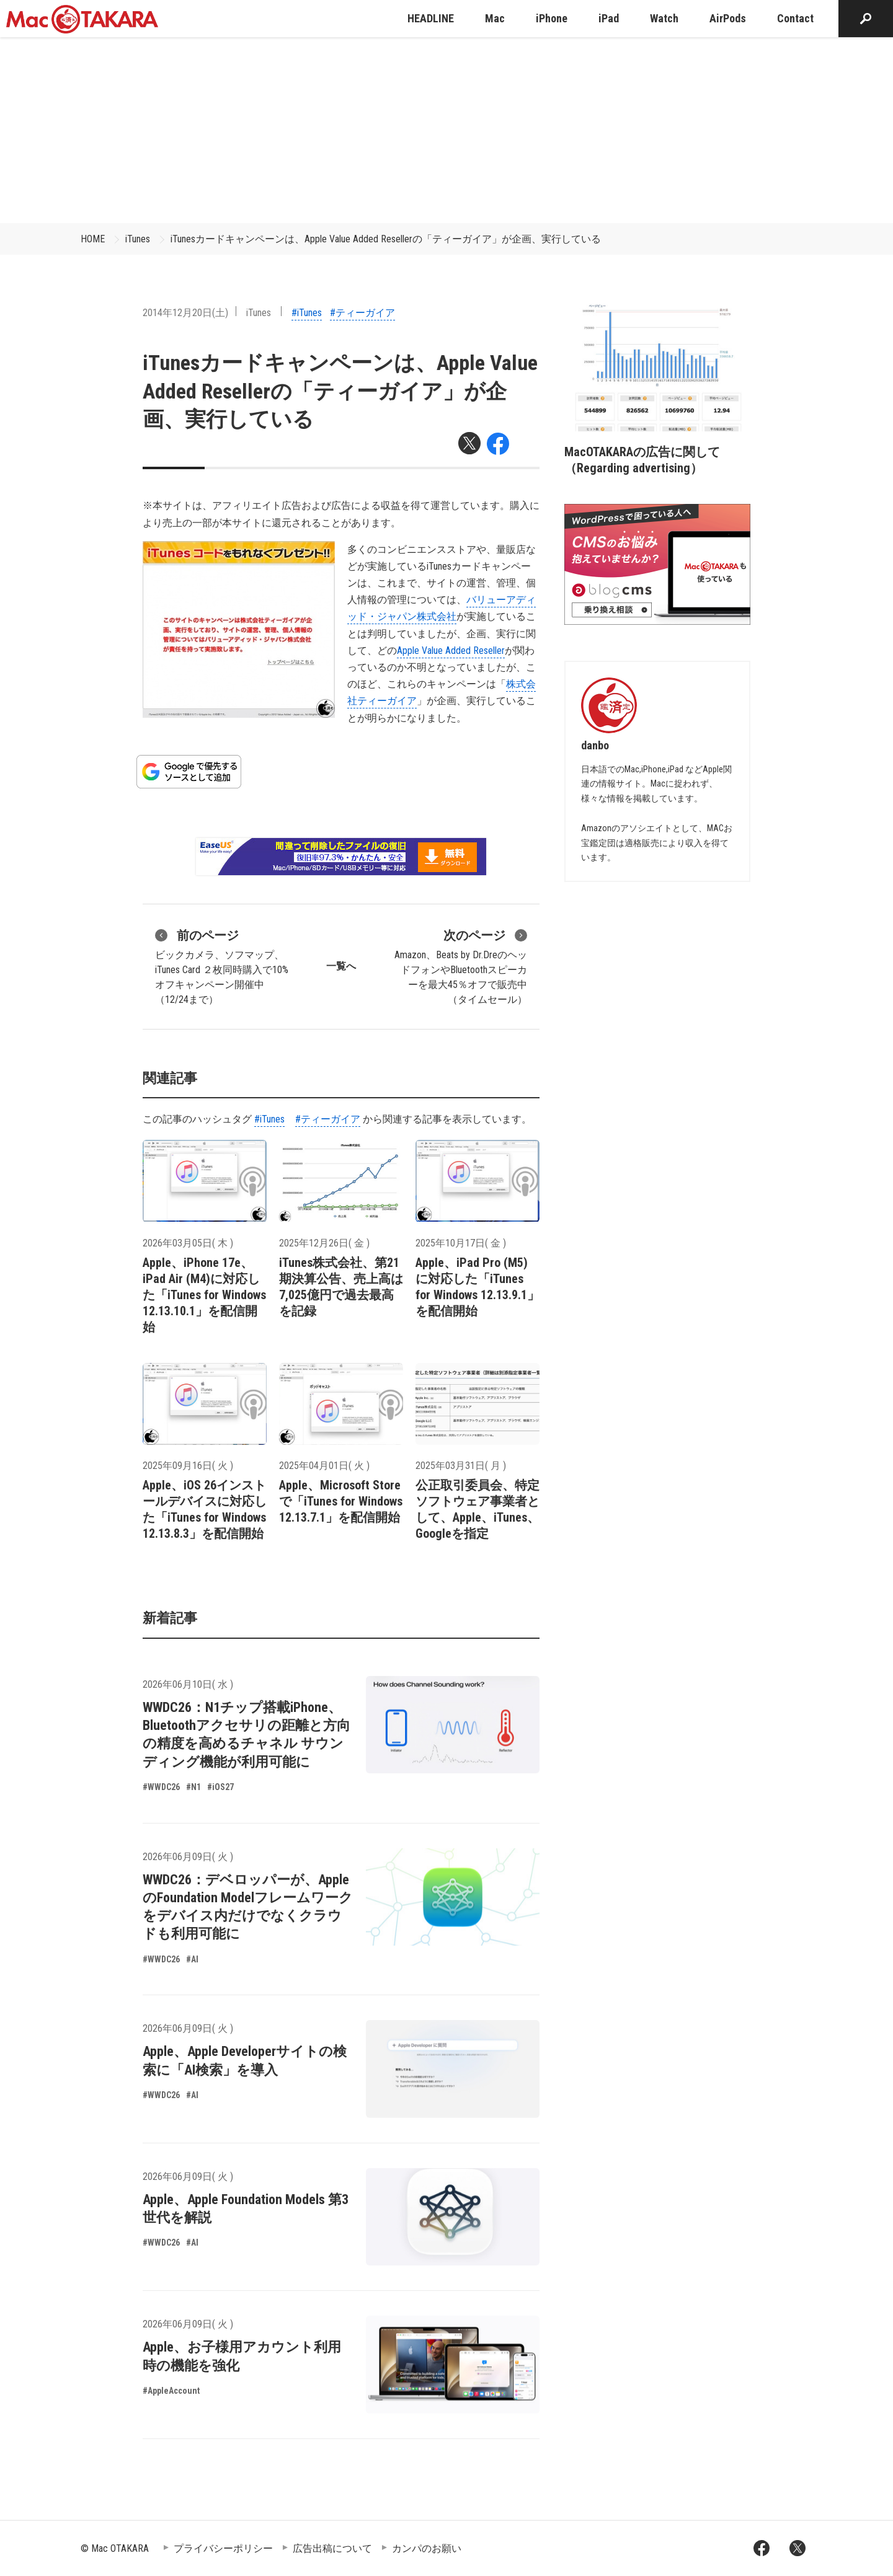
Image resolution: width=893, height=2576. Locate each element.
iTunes (137, 239)
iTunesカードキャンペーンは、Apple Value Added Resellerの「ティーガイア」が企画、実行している (386, 239)
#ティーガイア (362, 313)
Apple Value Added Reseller (451, 650)
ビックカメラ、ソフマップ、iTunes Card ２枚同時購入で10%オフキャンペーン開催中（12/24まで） (221, 965)
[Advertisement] (446, 130)
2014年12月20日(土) (185, 313)
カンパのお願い (426, 2548)
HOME (93, 239)
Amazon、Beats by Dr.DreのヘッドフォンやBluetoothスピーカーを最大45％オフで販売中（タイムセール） (460, 965)
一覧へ (341, 966)
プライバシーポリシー (223, 2548)
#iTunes (306, 313)
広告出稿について (332, 2548)
